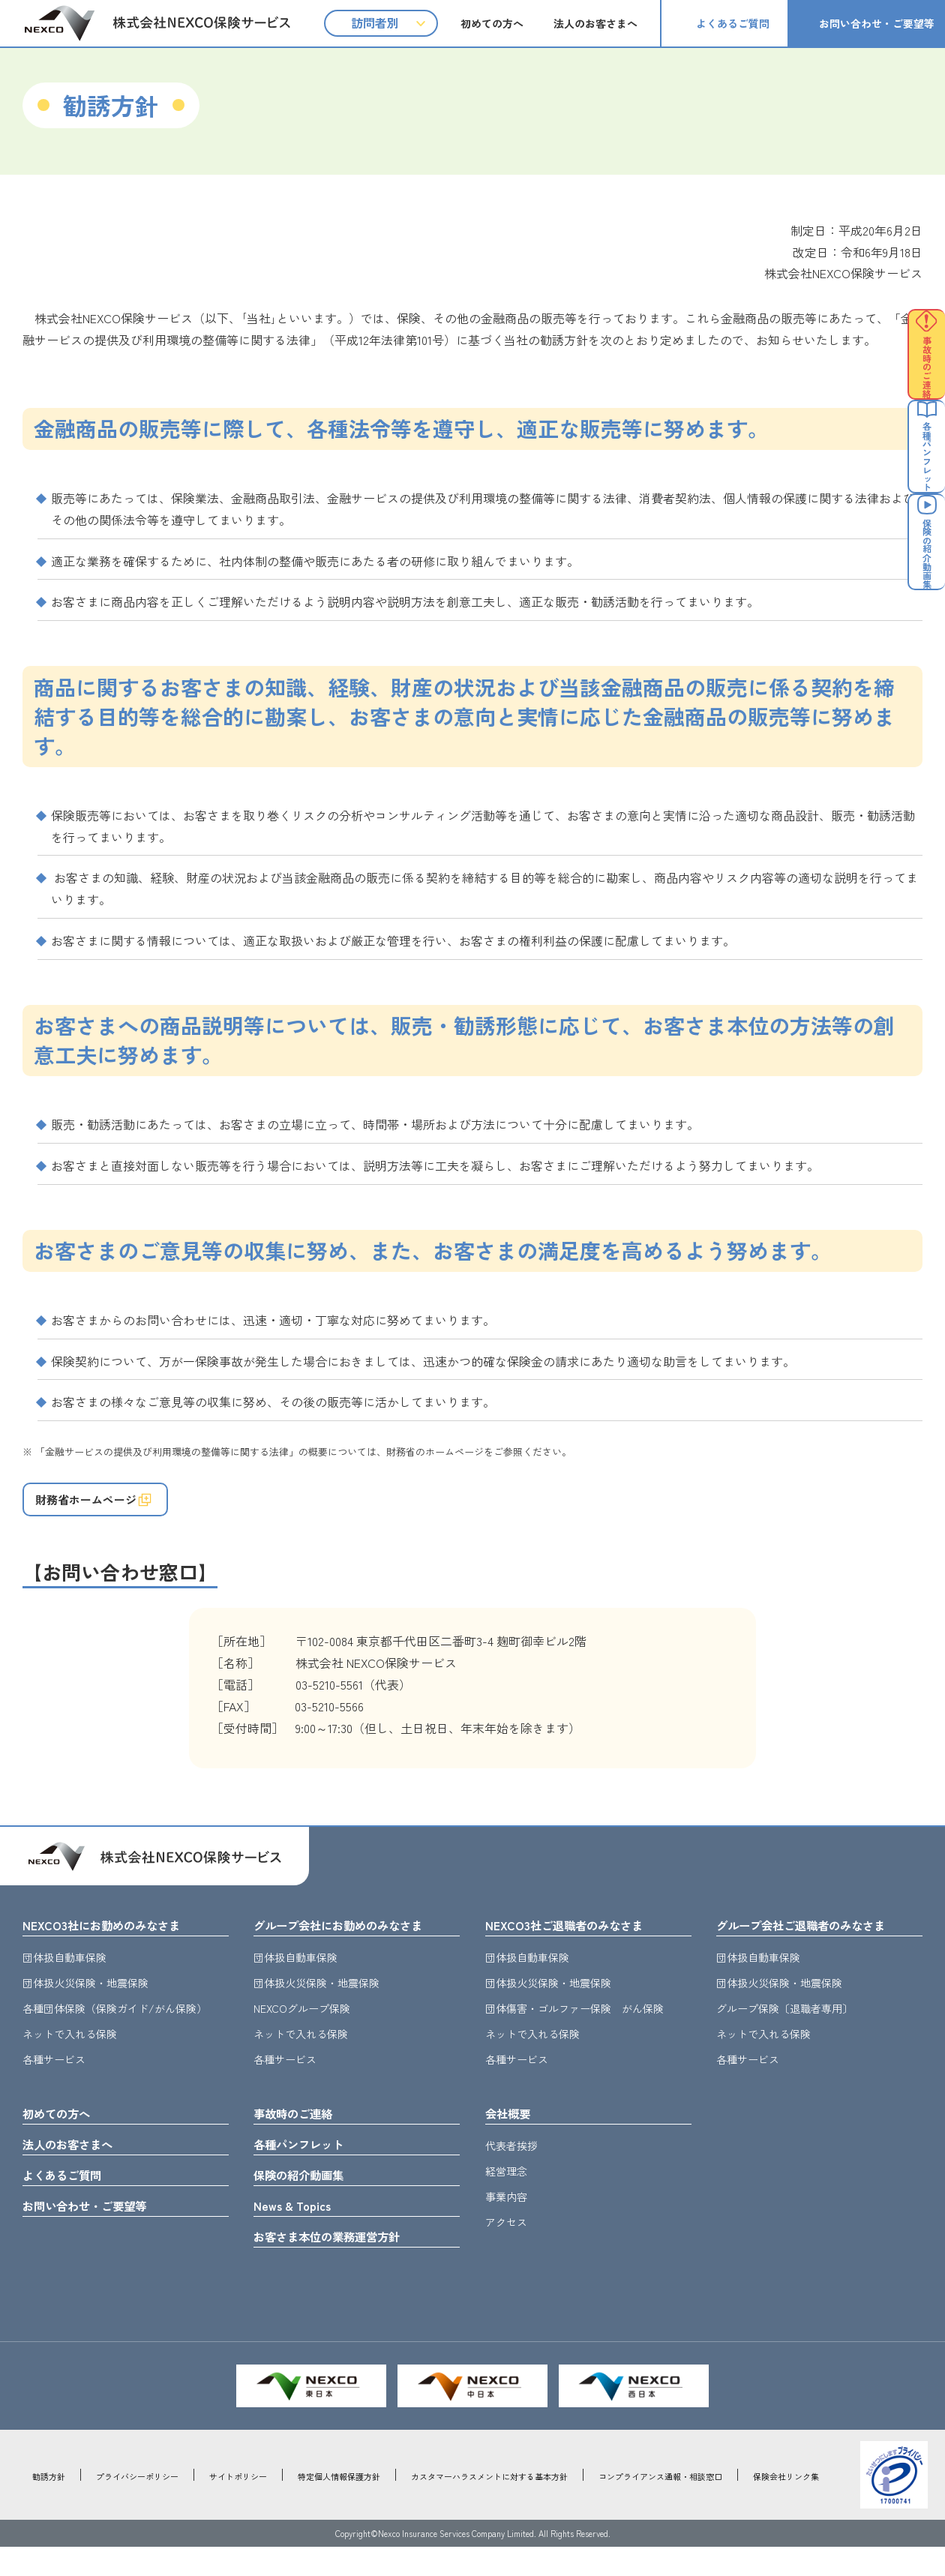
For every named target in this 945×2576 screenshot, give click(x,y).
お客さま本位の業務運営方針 (341, 2264)
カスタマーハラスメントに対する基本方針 (489, 2506)
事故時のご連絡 (301, 2129)
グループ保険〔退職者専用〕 (784, 2022)
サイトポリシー (238, 2506)
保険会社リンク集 (786, 2506)
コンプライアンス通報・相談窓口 (660, 2506)
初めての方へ (492, 23)
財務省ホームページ (99, 1505)
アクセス (506, 2239)
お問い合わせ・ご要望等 (876, 23)
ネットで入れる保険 (69, 2048)
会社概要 (512, 2129)
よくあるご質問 (733, 23)
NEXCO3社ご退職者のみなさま (577, 1938)
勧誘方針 (48, 2506)
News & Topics (298, 2230)
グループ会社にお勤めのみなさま (355, 1938)
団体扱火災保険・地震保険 (85, 1997)
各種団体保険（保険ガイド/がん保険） (114, 2022)
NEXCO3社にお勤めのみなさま (114, 1938)
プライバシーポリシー (137, 2506)
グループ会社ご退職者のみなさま (817, 1938)
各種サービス (54, 2073)
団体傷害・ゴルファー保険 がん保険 (574, 2022)
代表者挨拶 (511, 2162)
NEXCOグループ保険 (302, 2022)
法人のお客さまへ (596, 23)
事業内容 (506, 2213)
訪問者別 (375, 22)
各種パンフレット (308, 2163)
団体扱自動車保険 (64, 1971)
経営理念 (506, 2188)
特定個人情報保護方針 (339, 2506)
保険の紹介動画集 (308, 2196)
